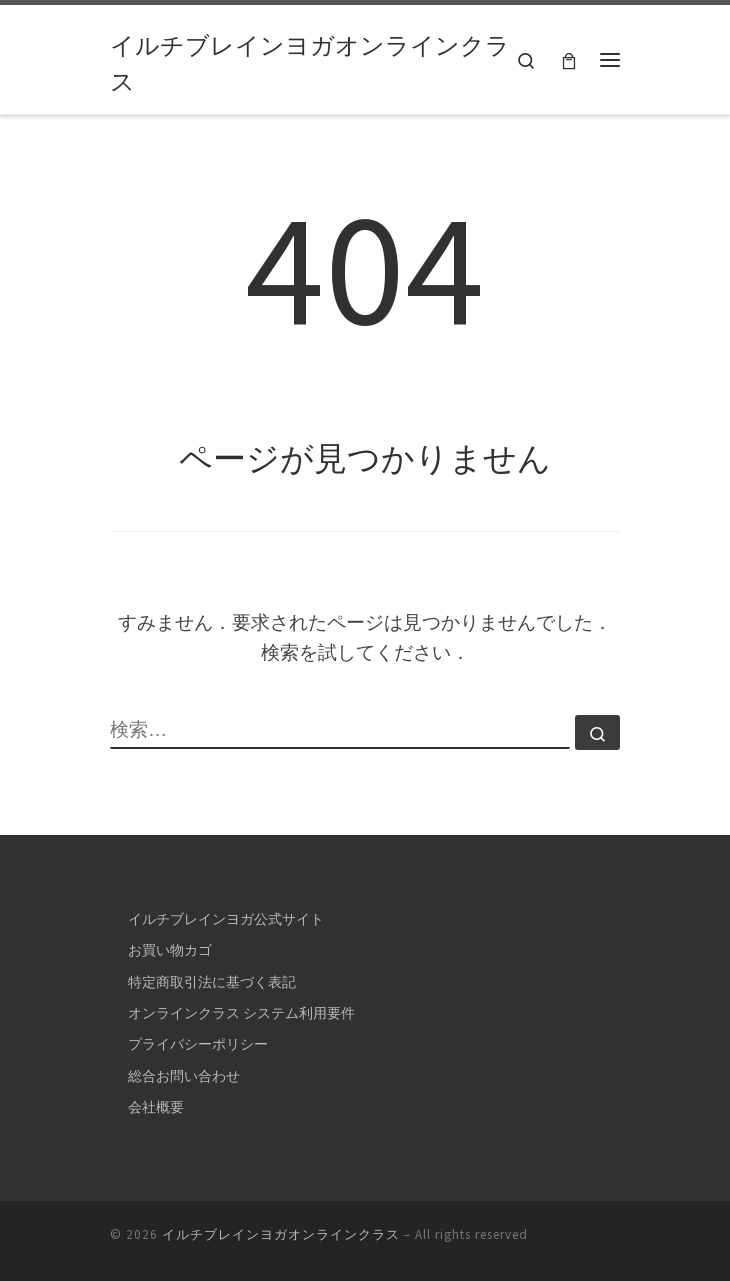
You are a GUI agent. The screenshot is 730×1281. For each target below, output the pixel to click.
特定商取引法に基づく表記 (212, 982)
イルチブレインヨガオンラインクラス (281, 1234)
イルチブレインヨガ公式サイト (226, 919)
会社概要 (156, 1107)
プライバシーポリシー (198, 1044)
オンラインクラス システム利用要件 (241, 1013)
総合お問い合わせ (184, 1076)
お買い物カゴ (170, 950)
